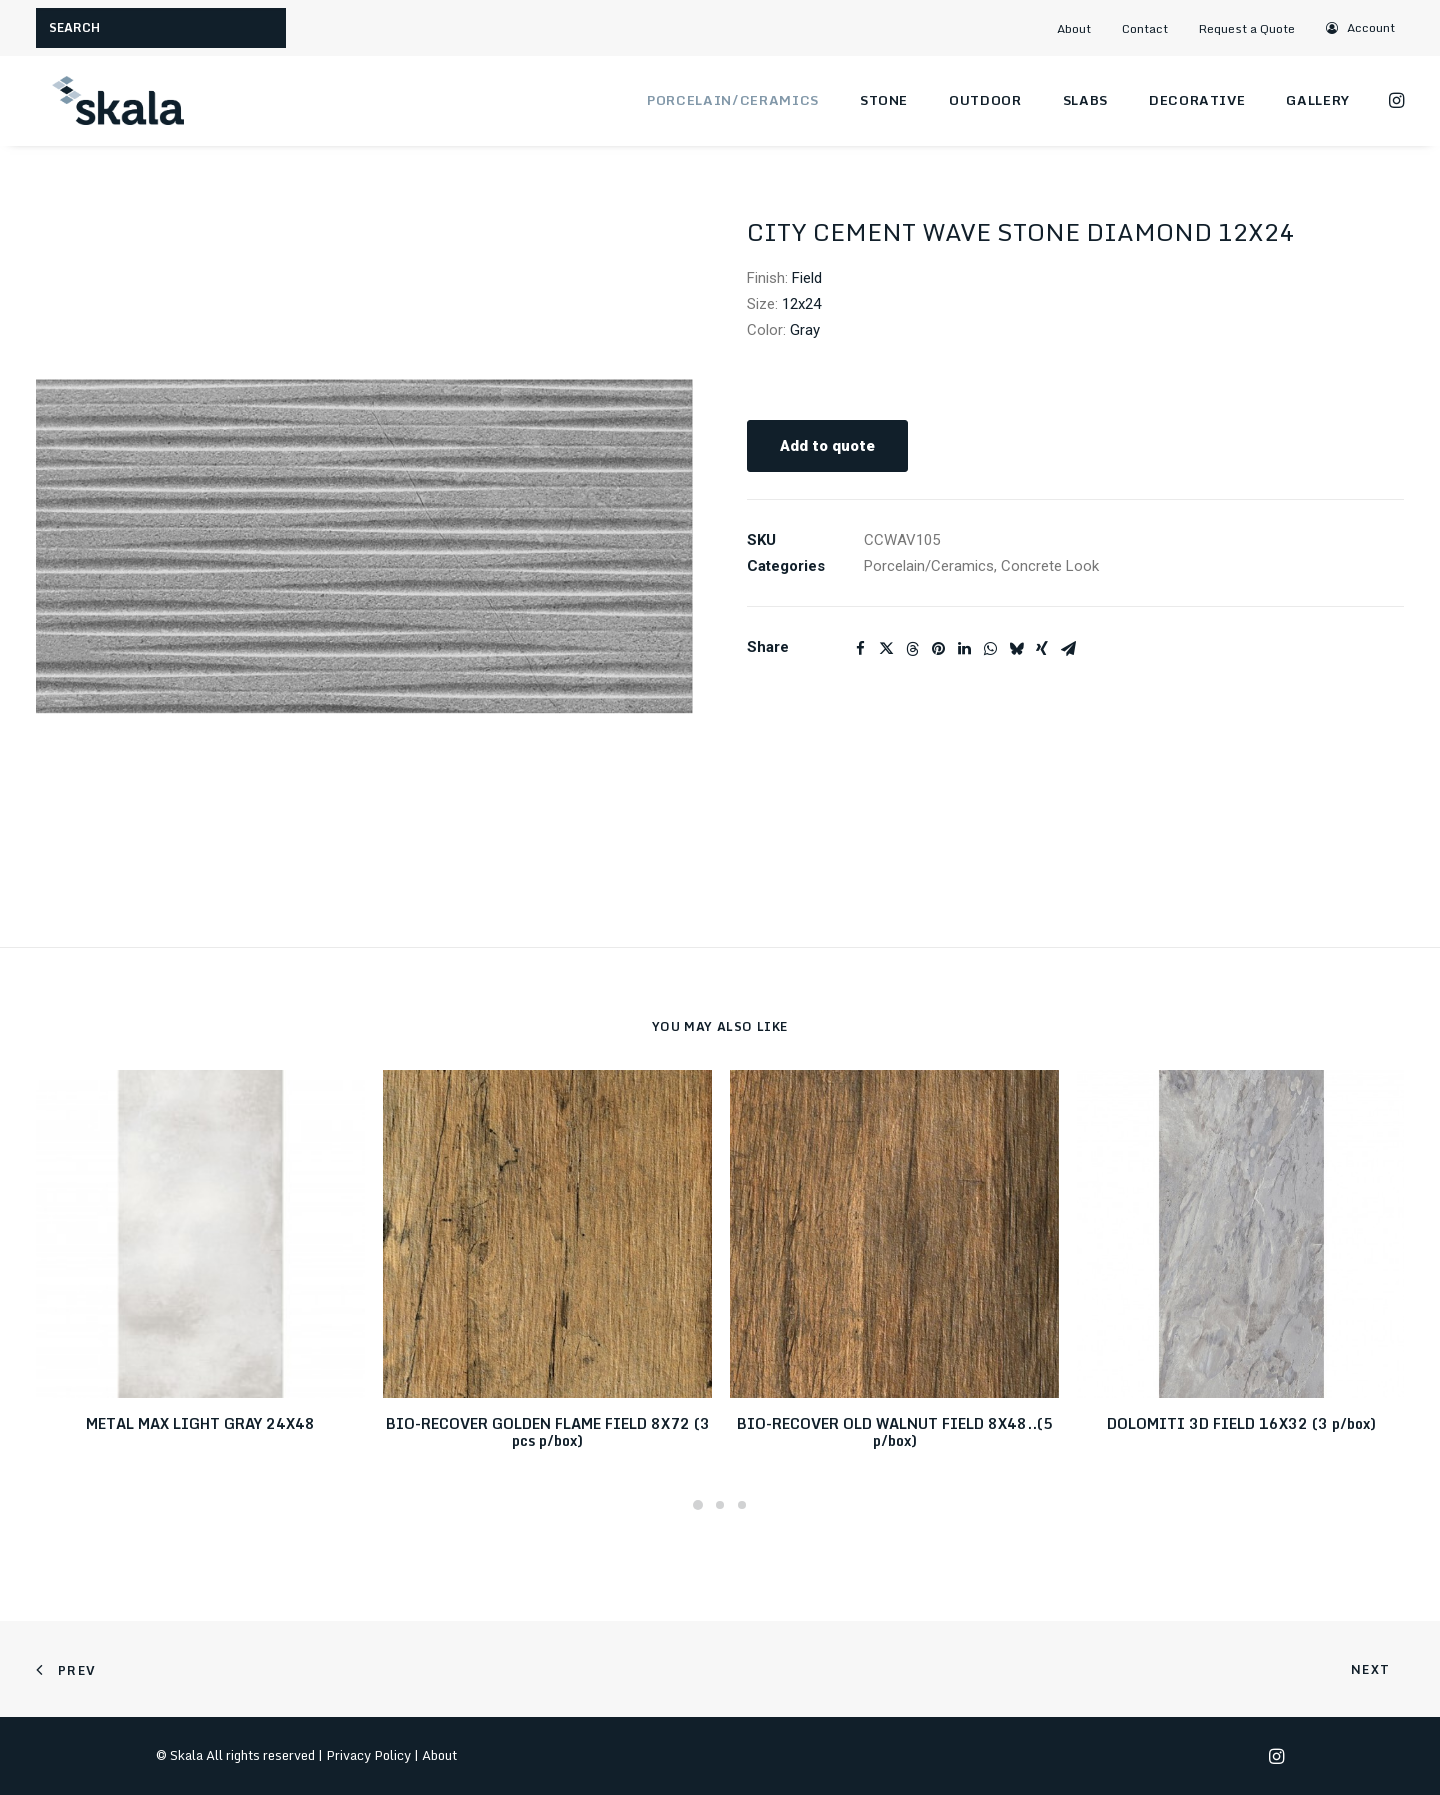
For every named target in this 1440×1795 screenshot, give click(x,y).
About (1074, 28)
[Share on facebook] (860, 649)
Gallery (1318, 100)
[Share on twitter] (886, 649)
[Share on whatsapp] (990, 649)
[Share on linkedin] (964, 649)
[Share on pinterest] (938, 649)
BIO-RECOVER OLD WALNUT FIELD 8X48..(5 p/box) (895, 1432)
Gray (805, 330)
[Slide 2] (720, 1505)
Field (807, 278)
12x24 (801, 304)
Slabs (1085, 100)
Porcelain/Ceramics (733, 100)
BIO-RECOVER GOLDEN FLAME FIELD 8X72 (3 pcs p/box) (548, 1432)
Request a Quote (1247, 28)
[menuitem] (1083, 28)
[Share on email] (1068, 649)
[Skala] (116, 101)
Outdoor (985, 100)
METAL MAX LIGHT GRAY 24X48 (200, 1423)
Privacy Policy (368, 1755)
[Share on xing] (1042, 649)
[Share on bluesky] (1016, 649)
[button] (1360, 27)
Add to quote (827, 446)
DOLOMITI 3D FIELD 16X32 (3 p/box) (1241, 1423)
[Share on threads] (912, 649)
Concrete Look (1050, 566)
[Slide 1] (698, 1505)
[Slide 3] (742, 1505)
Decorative (1197, 100)
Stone (884, 100)
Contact (1145, 28)
